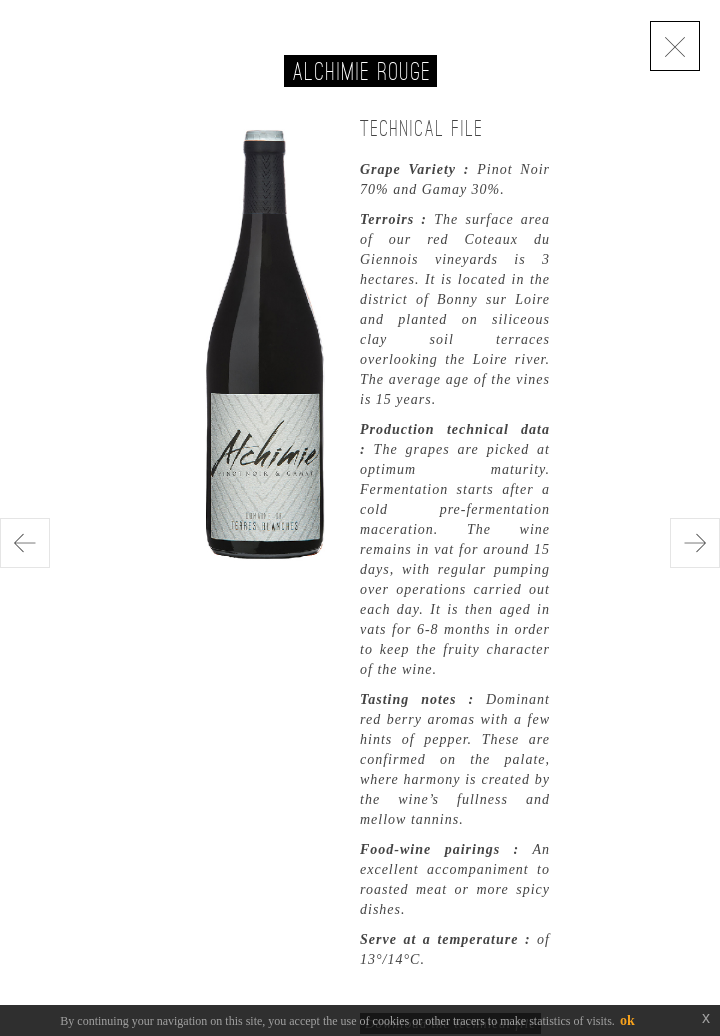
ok (627, 1020)
